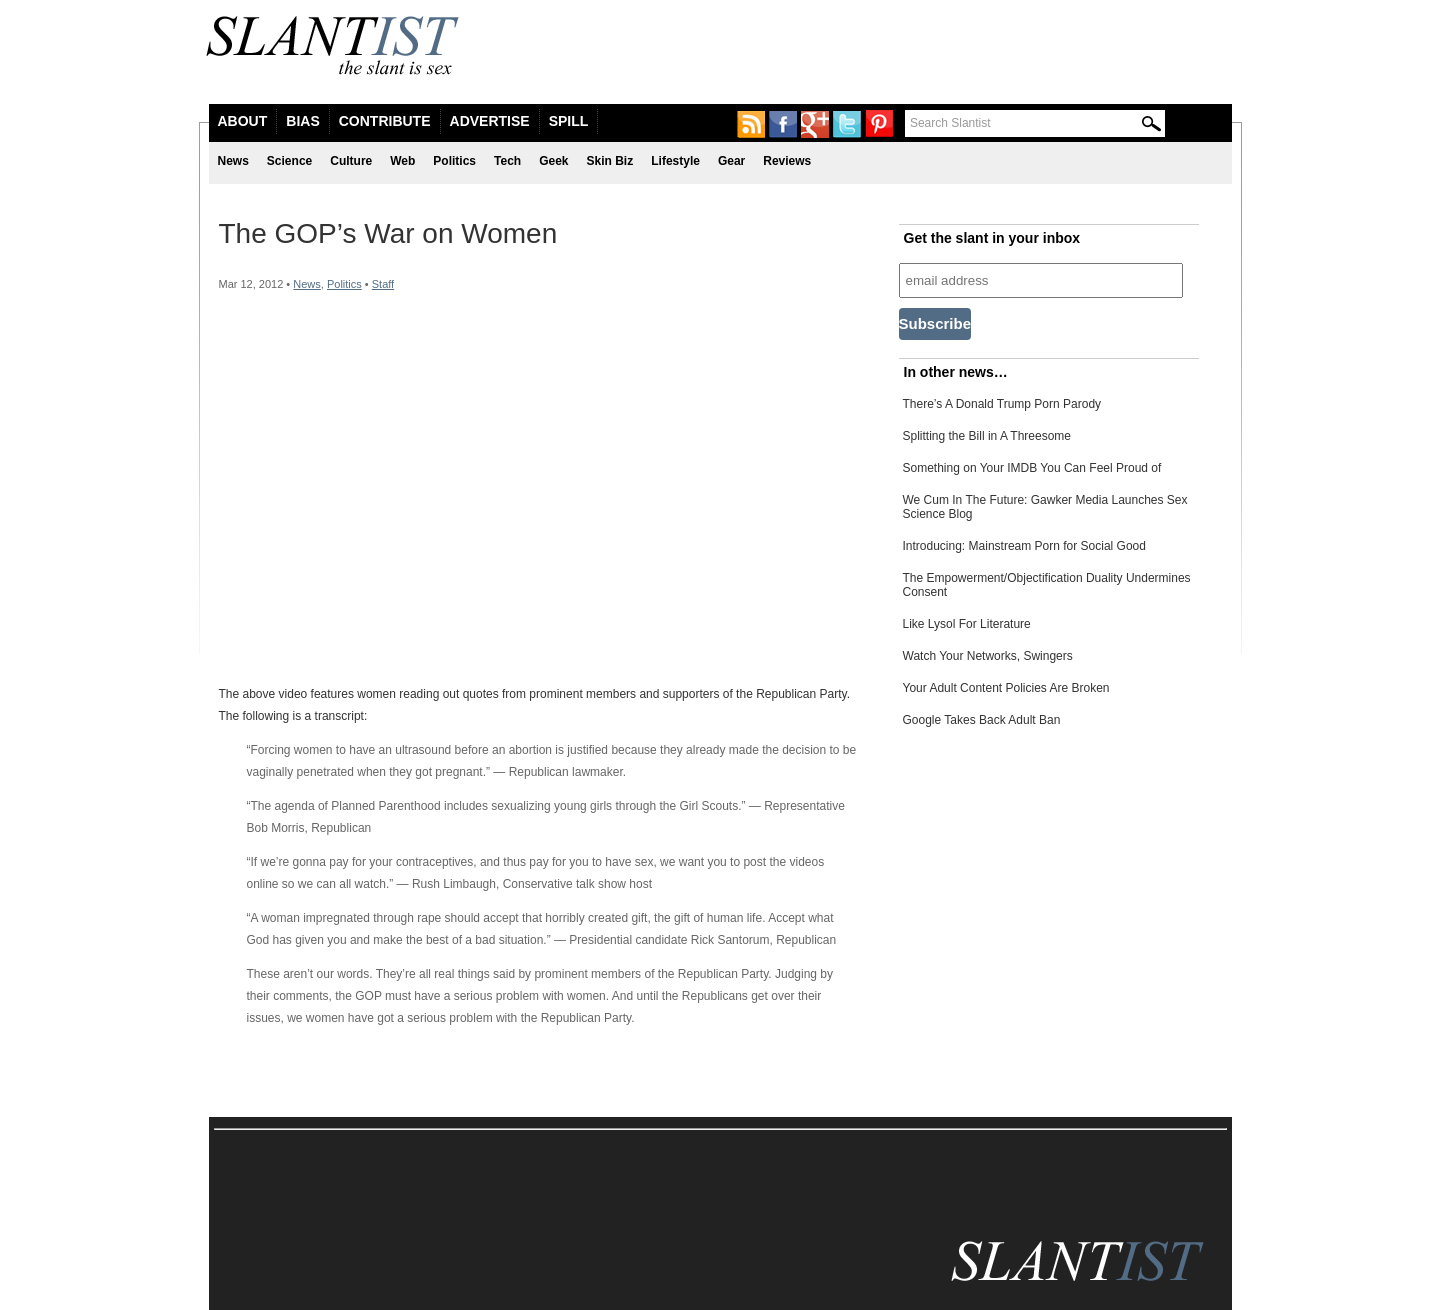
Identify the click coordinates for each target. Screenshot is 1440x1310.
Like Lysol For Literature (967, 624)
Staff (383, 284)
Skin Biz (610, 161)
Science (289, 161)
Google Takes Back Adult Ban (982, 720)
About (243, 121)
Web (402, 161)
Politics (454, 161)
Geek (553, 161)
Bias (302, 121)
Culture (351, 161)
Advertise (490, 121)
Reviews (787, 161)
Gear (731, 161)
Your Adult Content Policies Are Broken (1006, 688)
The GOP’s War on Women (388, 233)
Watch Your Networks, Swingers (988, 656)
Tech (507, 161)
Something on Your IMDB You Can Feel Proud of (1032, 468)
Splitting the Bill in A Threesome (987, 436)
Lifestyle (675, 161)
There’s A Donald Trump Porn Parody (1002, 404)
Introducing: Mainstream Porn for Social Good (1024, 546)
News (233, 161)
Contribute (385, 121)
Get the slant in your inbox (992, 238)
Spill (569, 121)
